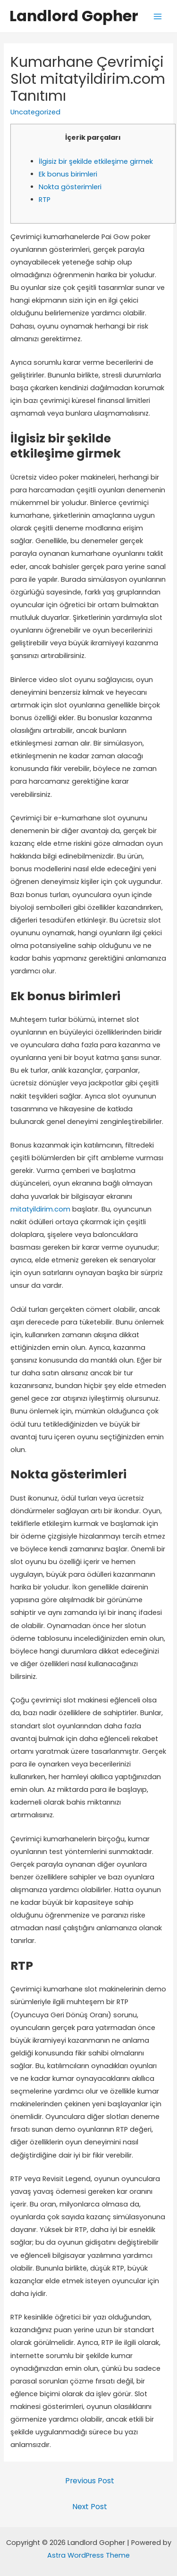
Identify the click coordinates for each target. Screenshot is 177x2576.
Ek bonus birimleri (68, 174)
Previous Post (89, 2481)
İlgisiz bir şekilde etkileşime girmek (96, 161)
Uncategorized (35, 112)
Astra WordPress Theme (88, 2555)
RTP (45, 199)
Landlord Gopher (73, 15)
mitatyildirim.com (40, 1209)
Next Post (89, 2507)
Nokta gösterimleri (70, 187)
